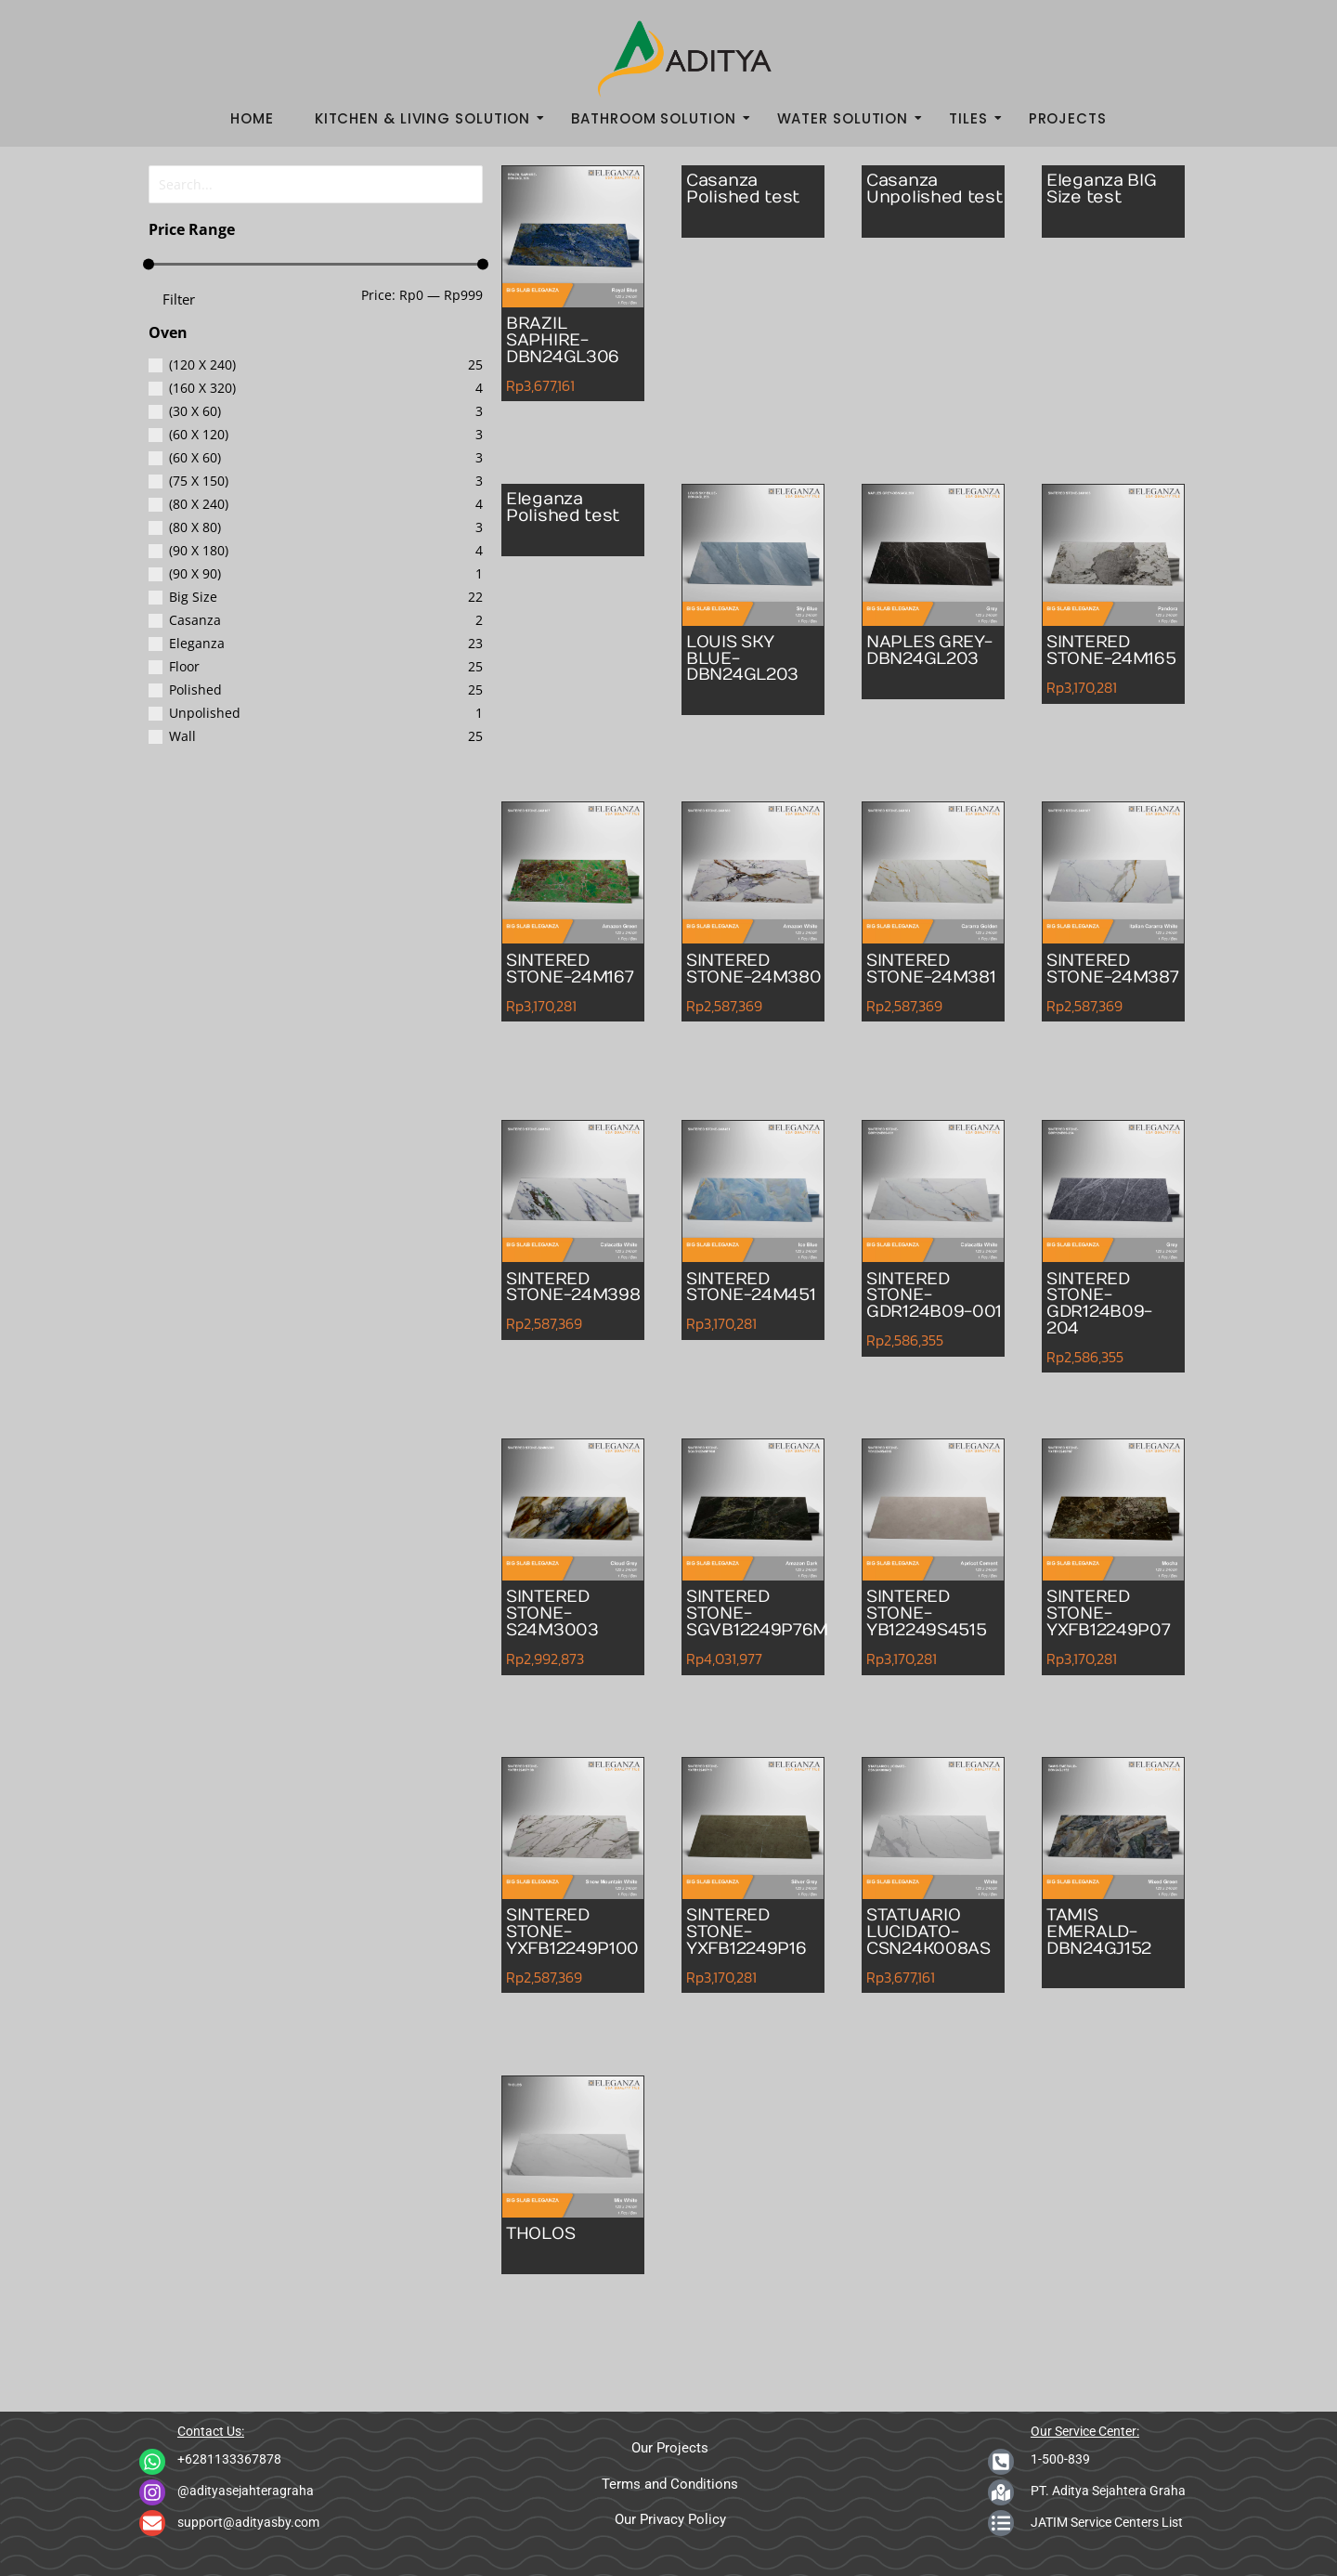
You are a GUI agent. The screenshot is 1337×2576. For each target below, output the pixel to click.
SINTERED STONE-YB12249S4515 (936, 1617)
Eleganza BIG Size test (1110, 192)
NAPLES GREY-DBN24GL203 (930, 663)
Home (252, 118)
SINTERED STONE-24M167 (554, 980)
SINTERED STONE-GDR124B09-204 (1106, 1308)
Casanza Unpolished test (921, 201)
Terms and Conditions (670, 2484)
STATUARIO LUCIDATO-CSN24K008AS (937, 1936)
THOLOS (545, 2236)
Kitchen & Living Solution (428, 118)
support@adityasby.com (248, 2522)
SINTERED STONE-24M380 (734, 980)
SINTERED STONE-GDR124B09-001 (926, 1308)
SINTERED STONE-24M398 (554, 1299)
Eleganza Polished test (571, 510)
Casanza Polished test (751, 192)
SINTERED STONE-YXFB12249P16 (755, 1936)
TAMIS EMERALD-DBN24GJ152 (1107, 1936)
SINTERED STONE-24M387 (1094, 980)
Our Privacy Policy (670, 2519)
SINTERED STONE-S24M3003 (558, 1617)
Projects (1068, 118)
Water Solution (848, 118)
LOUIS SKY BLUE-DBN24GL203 (750, 663)
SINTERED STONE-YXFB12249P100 (581, 1936)
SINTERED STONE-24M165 (1094, 663)
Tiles (974, 118)
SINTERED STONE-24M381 (914, 980)
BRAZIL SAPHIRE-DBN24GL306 (570, 344)
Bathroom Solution (658, 118)
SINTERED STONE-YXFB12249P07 (1117, 1617)
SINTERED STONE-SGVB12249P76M (767, 1617)
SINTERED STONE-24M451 (734, 1299)
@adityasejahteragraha (245, 2490)
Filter (178, 296)
